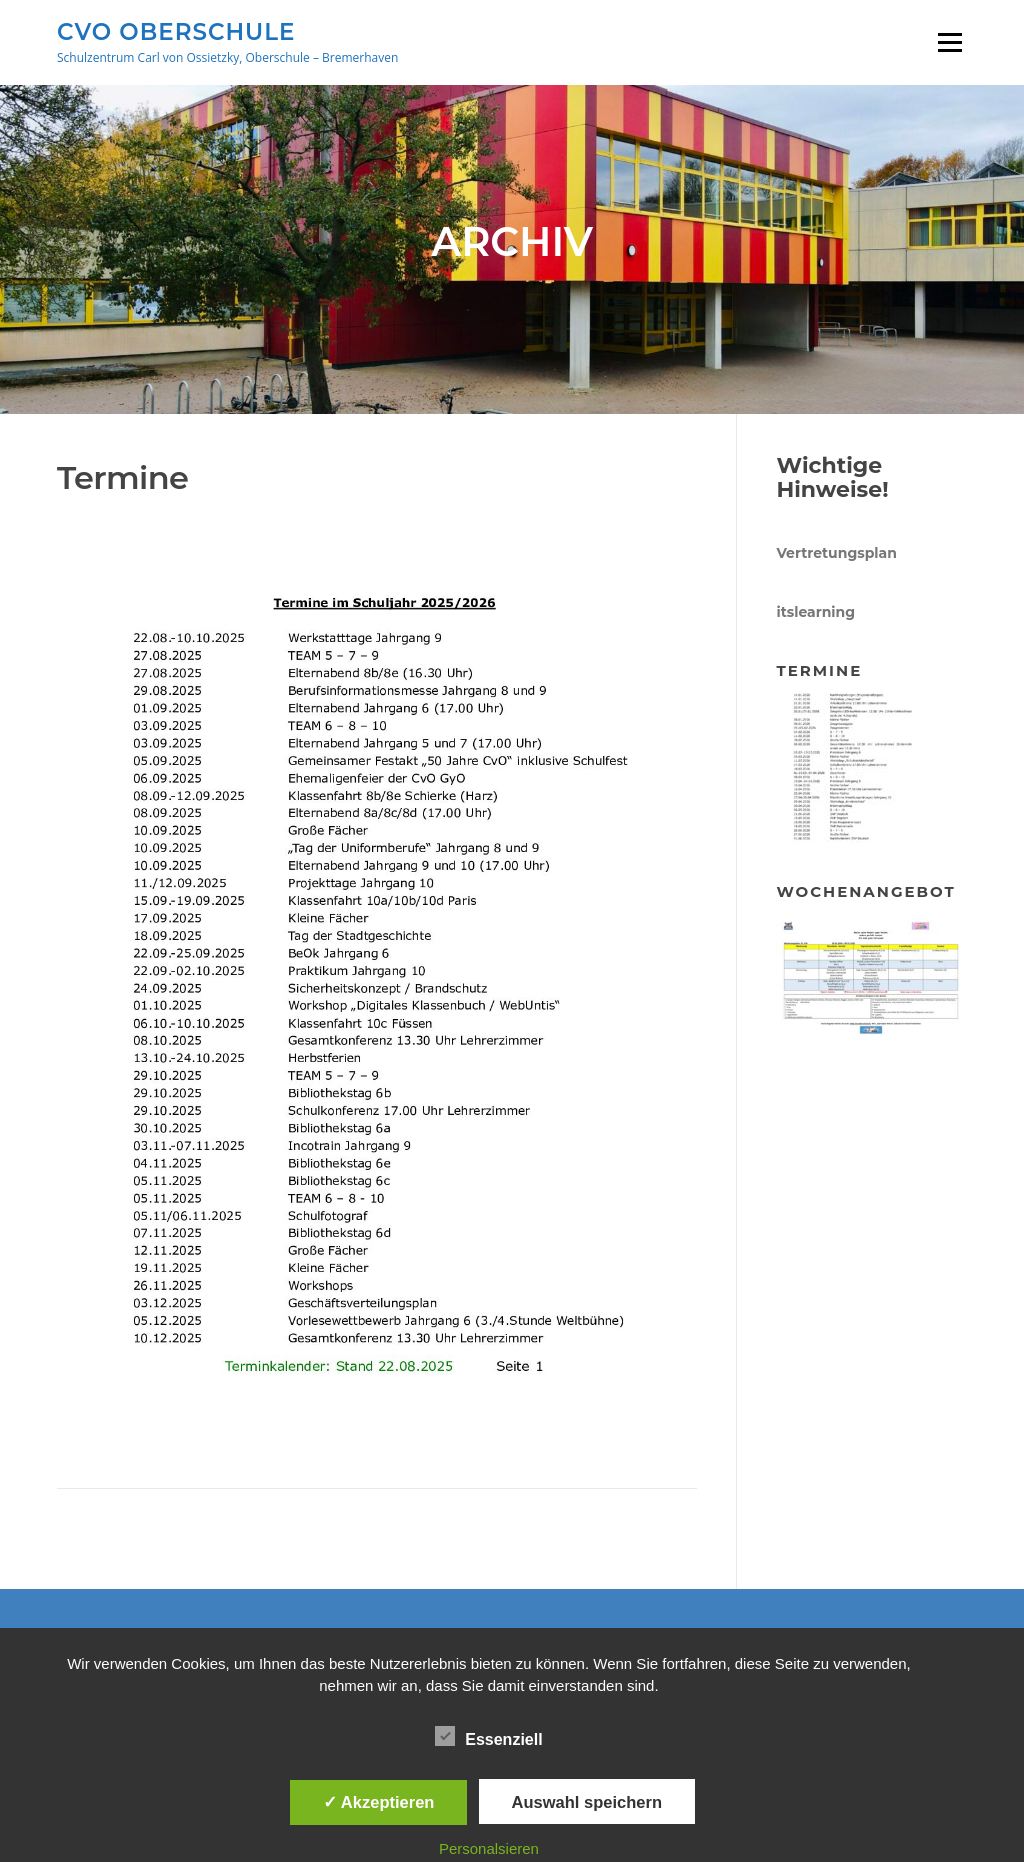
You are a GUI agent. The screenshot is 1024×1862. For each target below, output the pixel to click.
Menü (949, 42)
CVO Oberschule (176, 31)
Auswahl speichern (587, 1802)
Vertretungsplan (836, 553)
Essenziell (488, 1736)
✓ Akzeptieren (379, 1802)
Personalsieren (489, 1848)
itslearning (815, 612)
